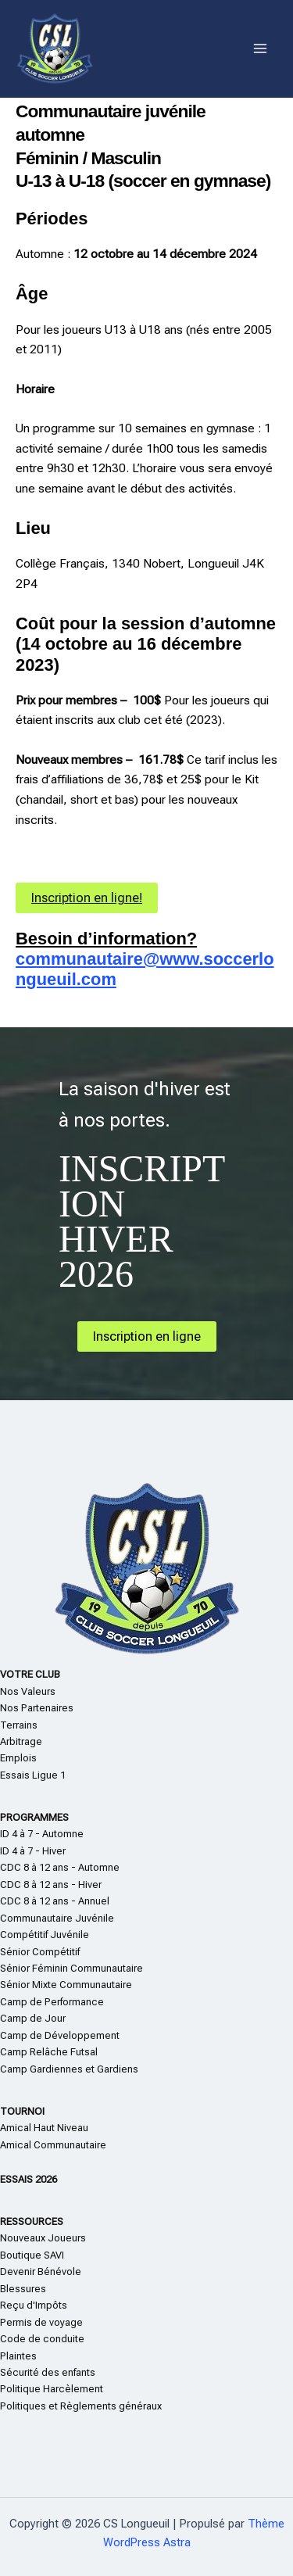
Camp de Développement (60, 2035)
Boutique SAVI (32, 2255)
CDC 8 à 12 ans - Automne (60, 1867)
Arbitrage (21, 1741)
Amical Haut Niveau (44, 2128)
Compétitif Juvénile (44, 1934)
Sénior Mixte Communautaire (66, 1984)
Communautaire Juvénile (57, 1918)
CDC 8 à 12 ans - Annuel (54, 1901)
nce (95, 2002)
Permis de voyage (41, 2322)
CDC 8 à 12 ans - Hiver (51, 1884)
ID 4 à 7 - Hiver (33, 1851)
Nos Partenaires (36, 1708)
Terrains (19, 1725)
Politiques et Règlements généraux (81, 2406)
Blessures (23, 2289)
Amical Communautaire (53, 2145)
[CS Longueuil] (55, 49)
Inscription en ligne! (86, 897)
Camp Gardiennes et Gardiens (69, 2069)
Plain (11, 2356)
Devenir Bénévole (40, 2271)
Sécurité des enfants (47, 2372)
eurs (76, 2238)
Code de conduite (42, 2339)
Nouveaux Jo (30, 2238)
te (26, 2356)
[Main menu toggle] (260, 49)
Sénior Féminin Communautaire (71, 1968)
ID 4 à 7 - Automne (42, 1834)
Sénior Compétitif (40, 1952)
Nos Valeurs (27, 1691)
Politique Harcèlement (51, 2389)
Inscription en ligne (147, 1336)
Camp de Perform (40, 2002)
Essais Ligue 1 (33, 1775)
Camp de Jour (33, 2018)
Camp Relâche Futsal (49, 2052)
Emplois (18, 1758)
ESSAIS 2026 (28, 2179)
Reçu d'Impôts (33, 2305)
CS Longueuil (166, 48)
